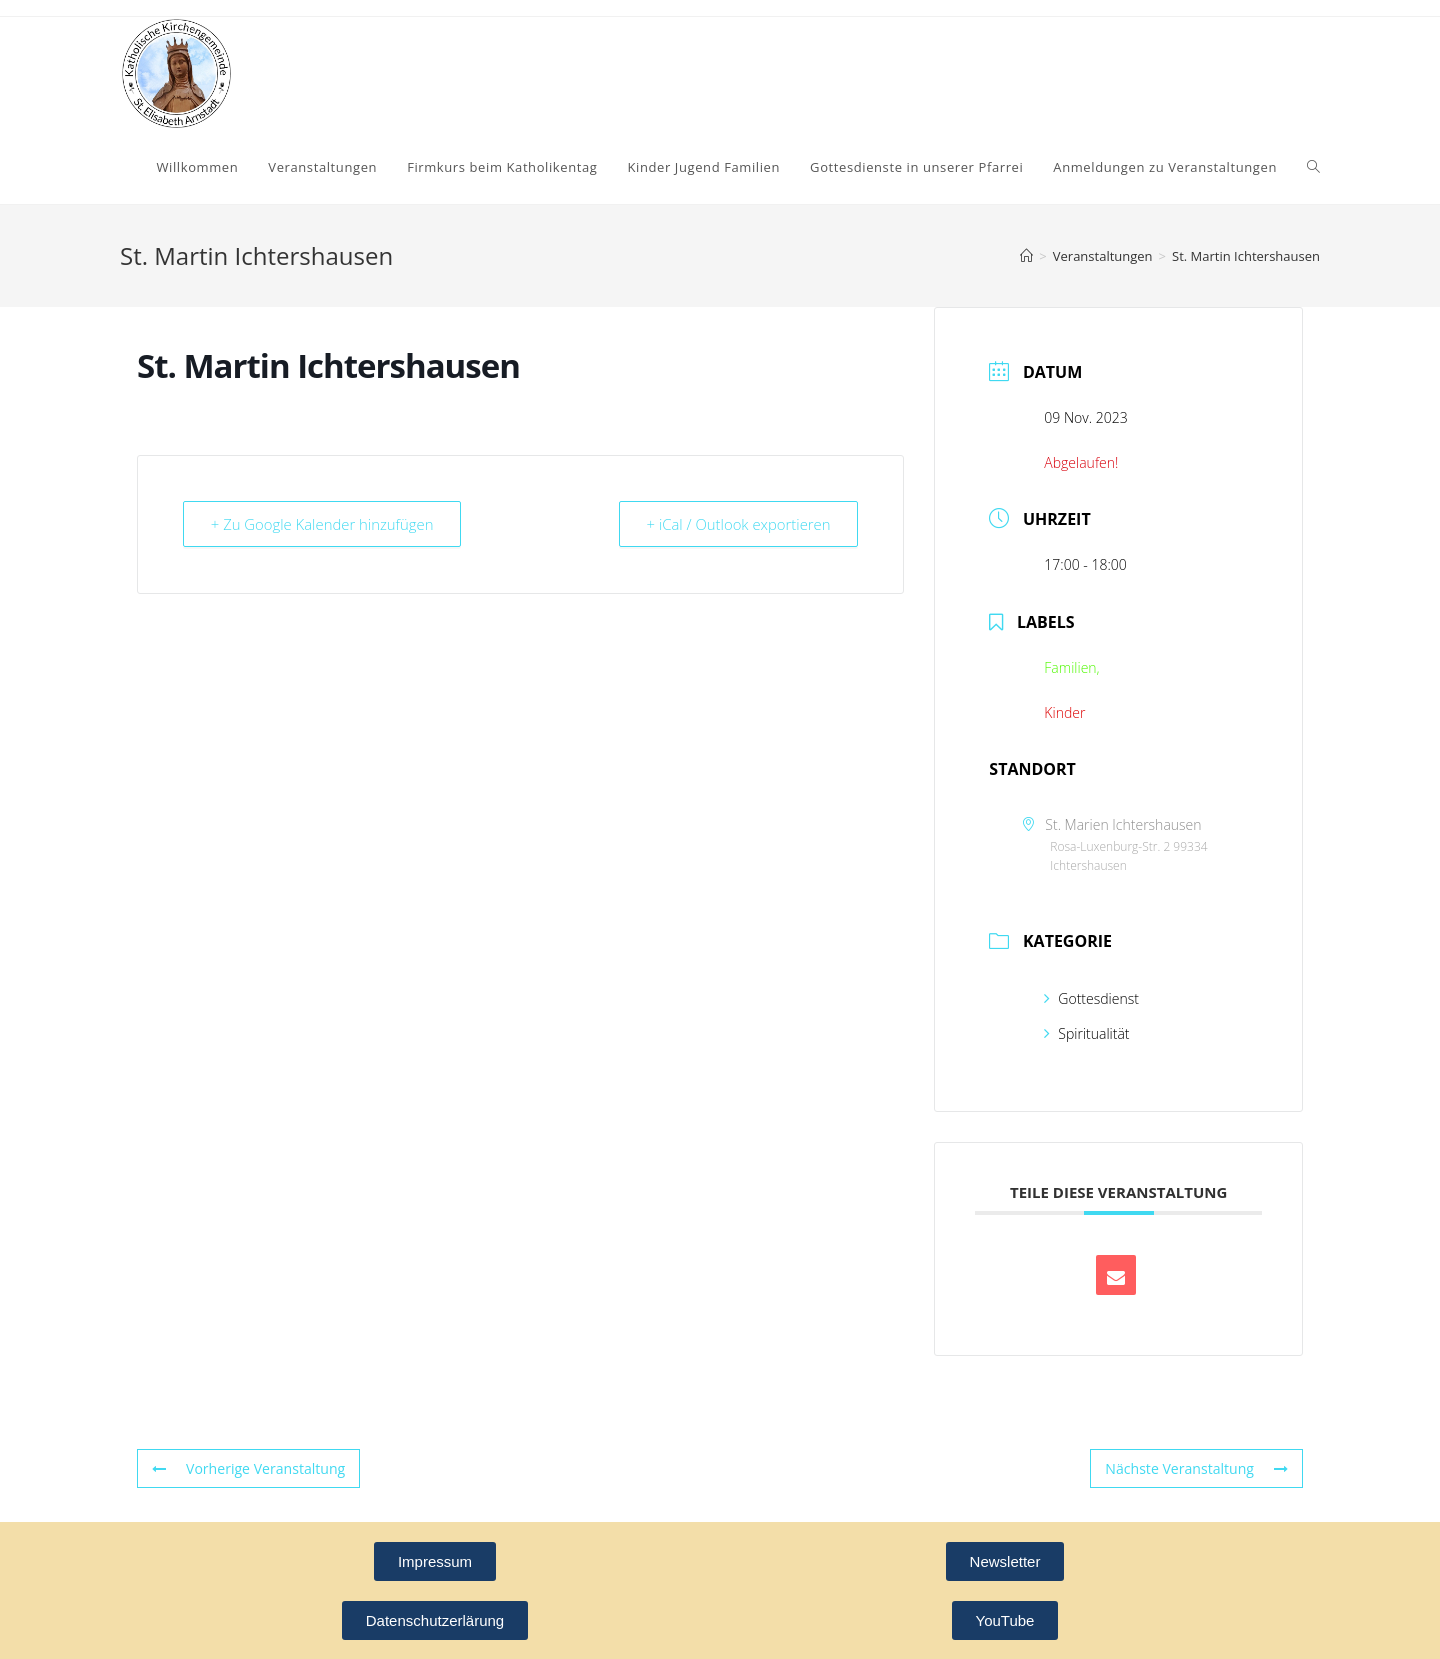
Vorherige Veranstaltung (248, 1468)
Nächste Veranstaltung (1197, 1468)
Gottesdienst (1091, 998)
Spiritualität (1086, 1033)
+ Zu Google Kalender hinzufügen (324, 524)
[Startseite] (1026, 256)
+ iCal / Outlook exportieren (737, 524)
